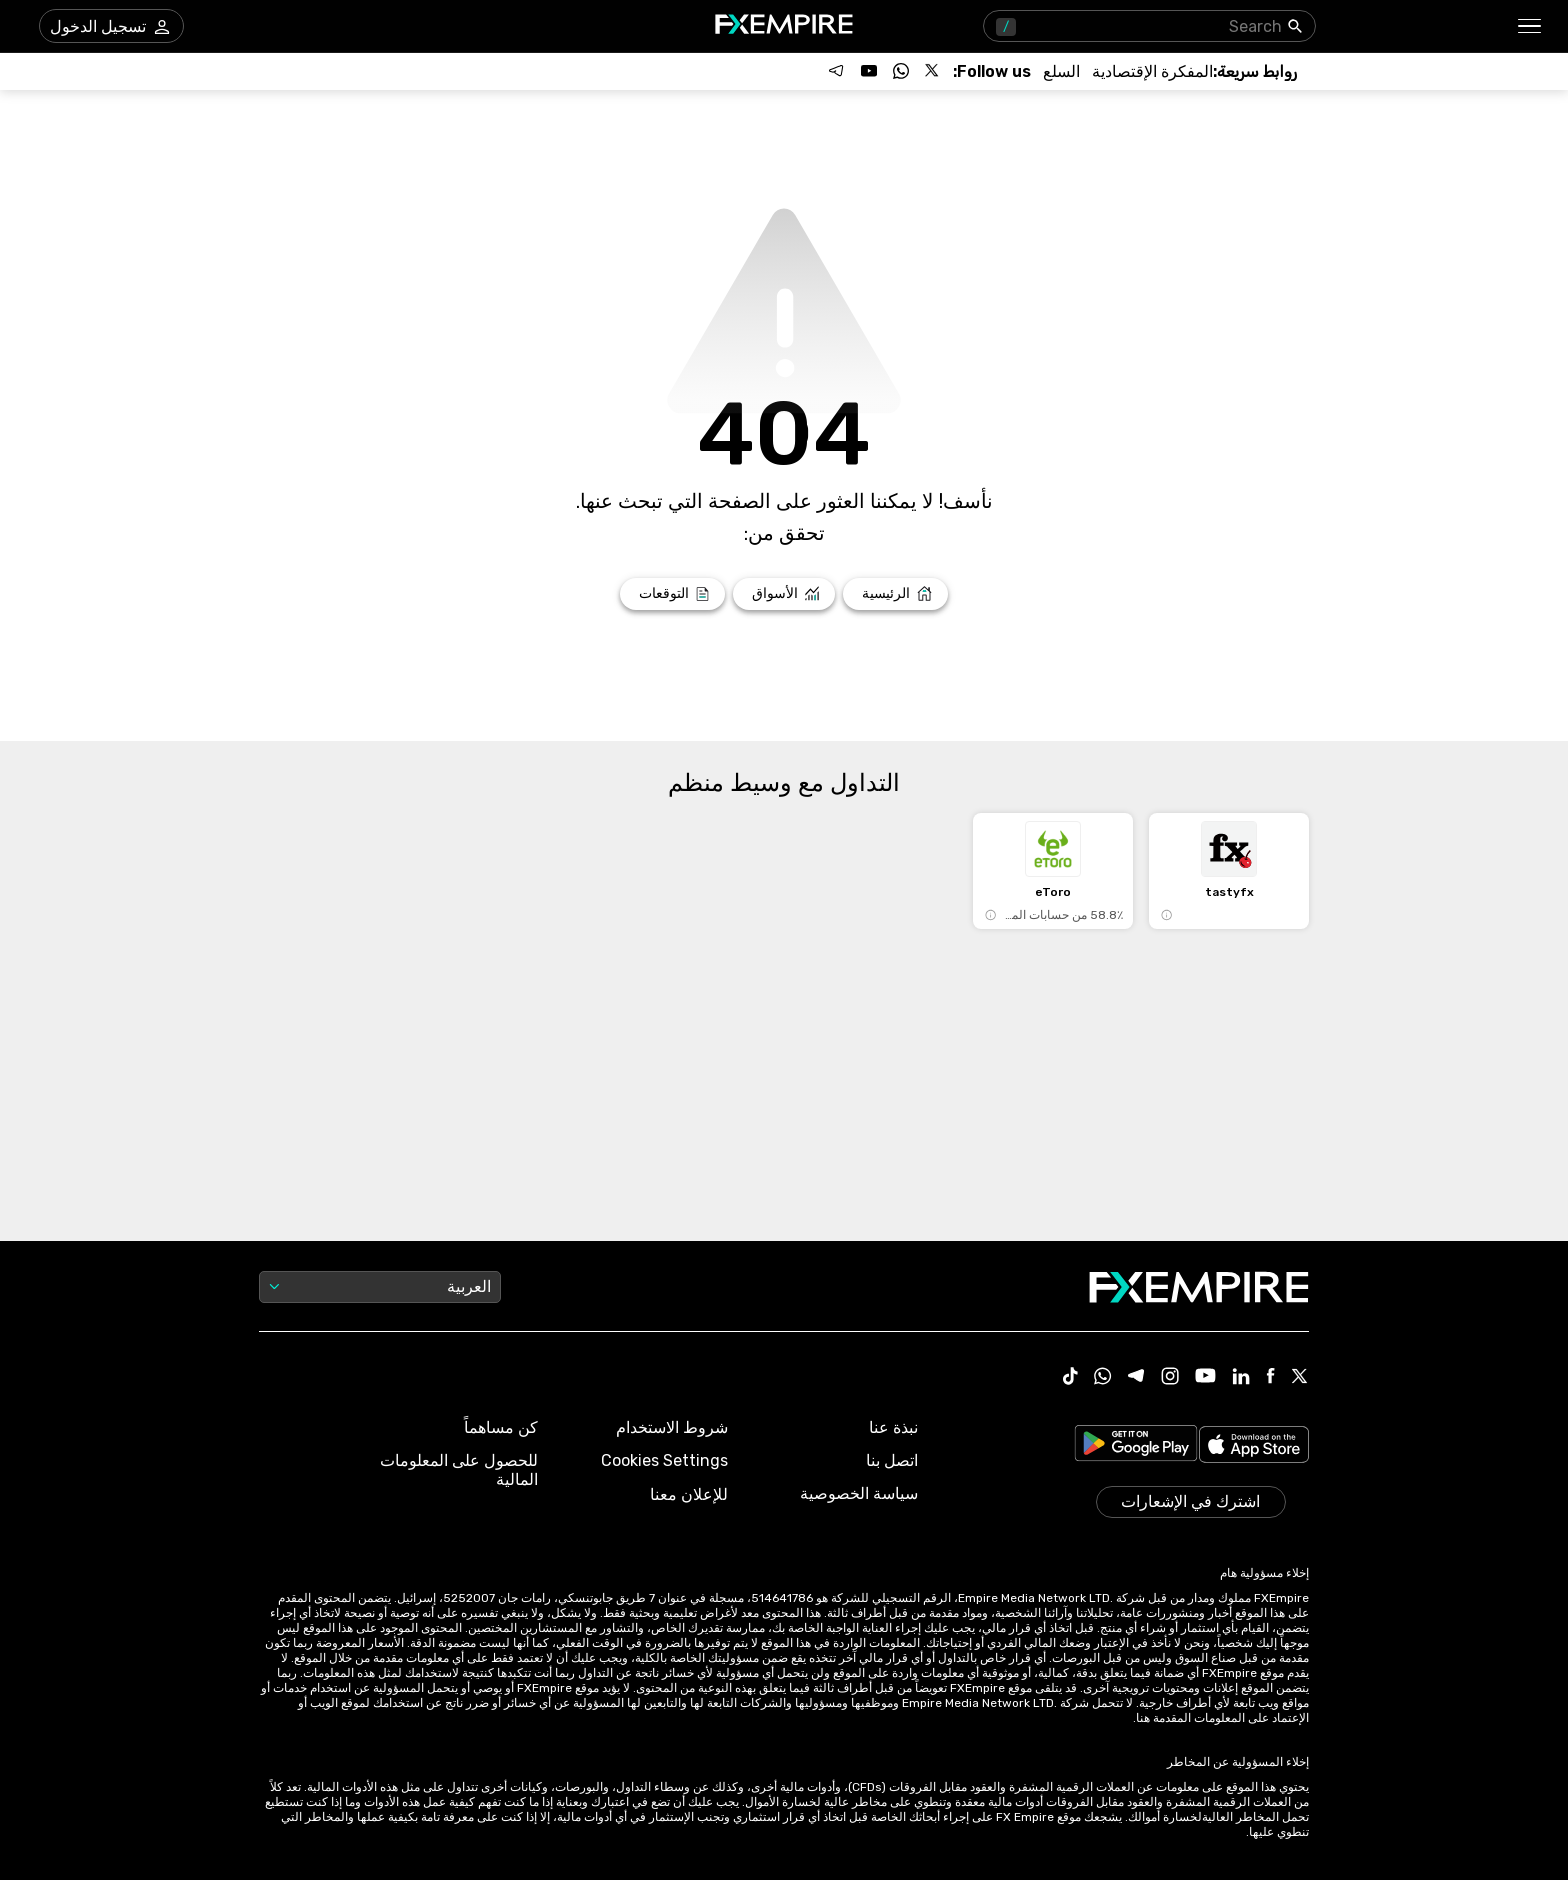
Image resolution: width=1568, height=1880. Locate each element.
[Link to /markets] (784, 594)
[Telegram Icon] (1136, 1378)
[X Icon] (1300, 1378)
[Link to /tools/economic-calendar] (1152, 71)
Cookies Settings (664, 1460)
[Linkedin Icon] (1241, 1378)
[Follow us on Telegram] (837, 71)
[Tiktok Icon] (1071, 1378)
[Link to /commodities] (1061, 71)
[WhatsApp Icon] (1103, 1378)
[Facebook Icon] (1270, 1377)
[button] (1530, 26)
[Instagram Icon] (1170, 1378)
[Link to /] (895, 594)
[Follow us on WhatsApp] (901, 71)
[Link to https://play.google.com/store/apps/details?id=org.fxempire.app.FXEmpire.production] (1136, 1446)
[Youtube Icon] (1205, 1377)
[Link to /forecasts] (672, 594)
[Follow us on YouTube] (869, 71)
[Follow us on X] (933, 71)
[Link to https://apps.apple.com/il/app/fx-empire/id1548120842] (1254, 1446)
